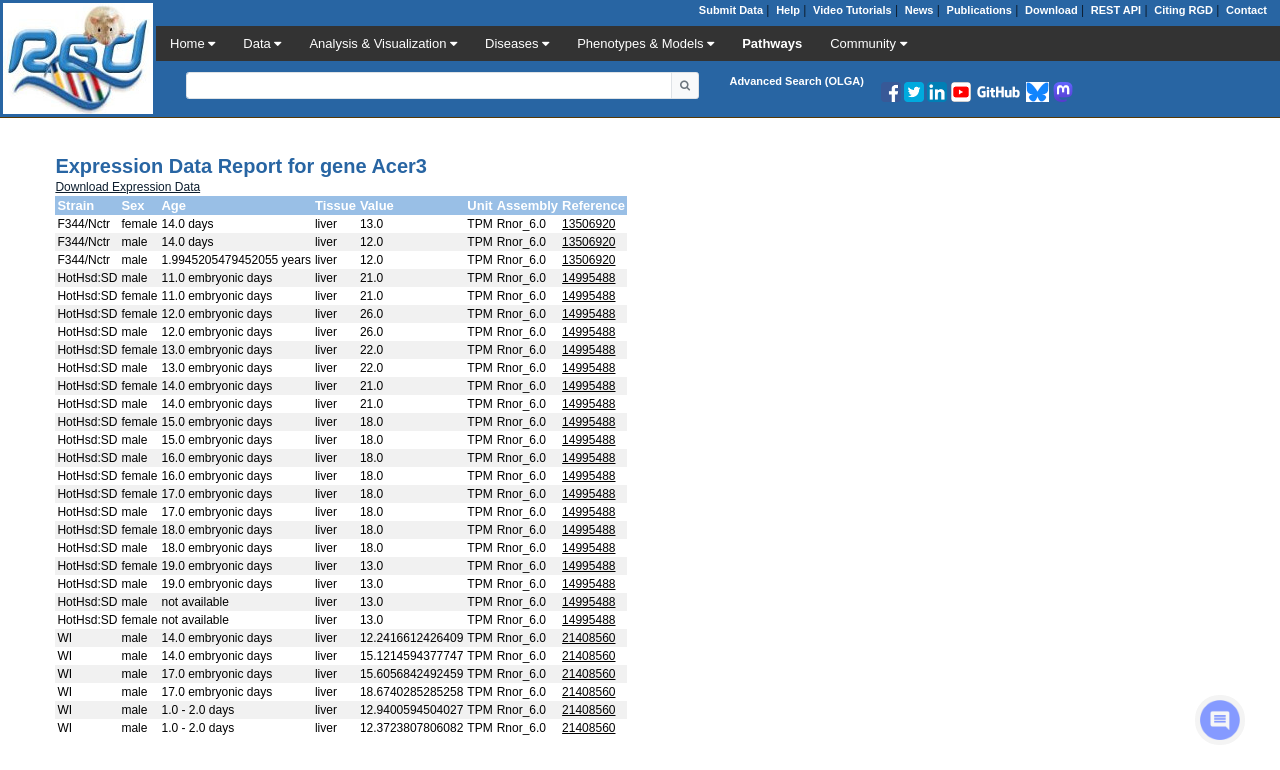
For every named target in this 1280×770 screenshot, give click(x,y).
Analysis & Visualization (383, 43)
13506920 (588, 224)
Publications (979, 10)
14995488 (588, 278)
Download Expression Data (127, 187)
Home (192, 43)
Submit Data (731, 10)
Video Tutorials (852, 10)
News (919, 10)
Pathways (772, 43)
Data (262, 43)
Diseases (517, 43)
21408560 (588, 638)
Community (868, 43)
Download (1051, 10)
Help (788, 10)
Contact (1246, 10)
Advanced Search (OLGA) (796, 81)
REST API (1116, 10)
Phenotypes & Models (645, 43)
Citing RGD (1183, 10)
